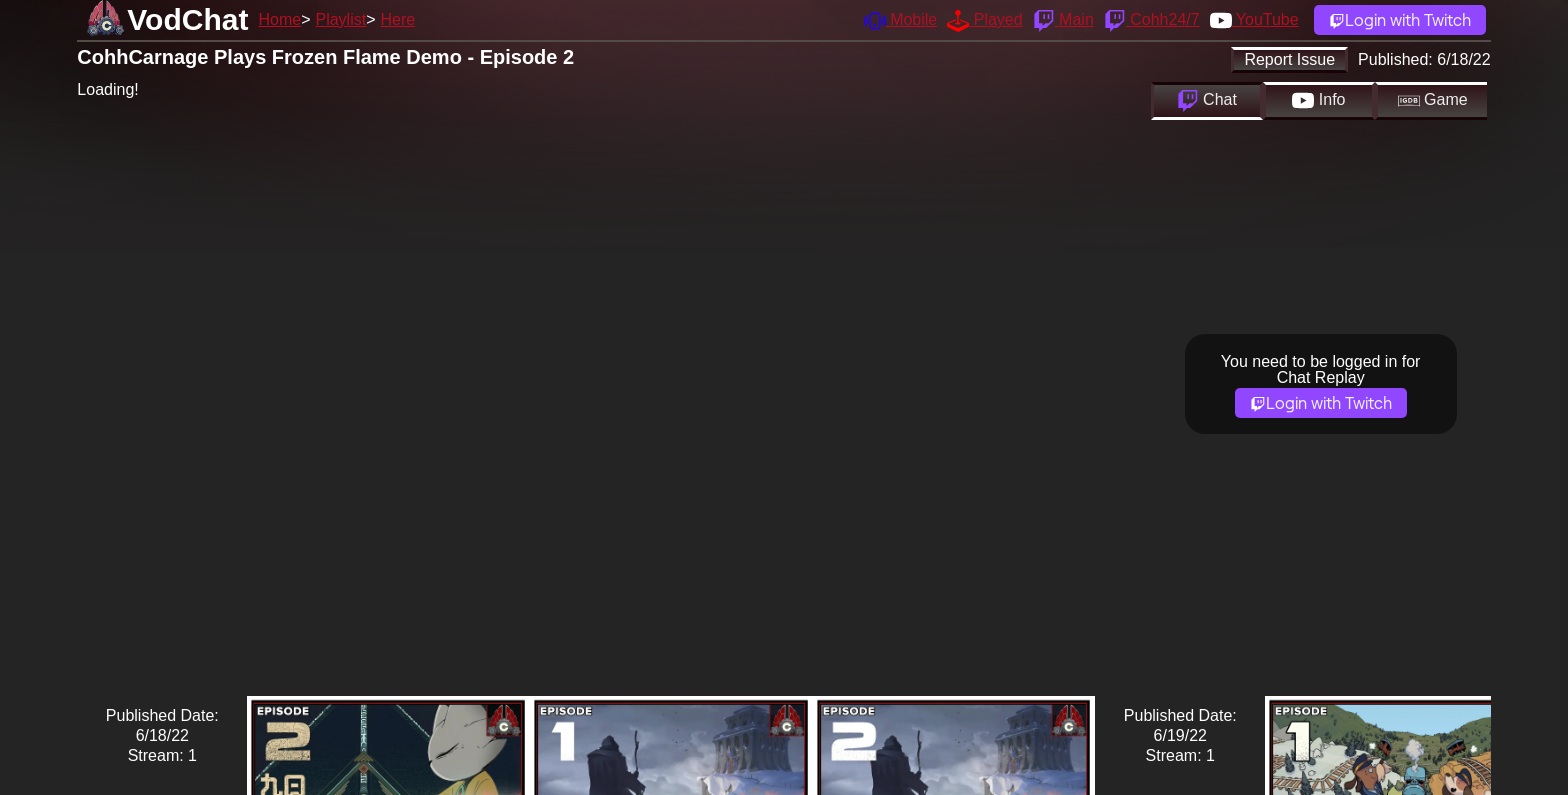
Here (398, 19)
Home (279, 19)
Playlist (340, 19)
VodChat (187, 19)
